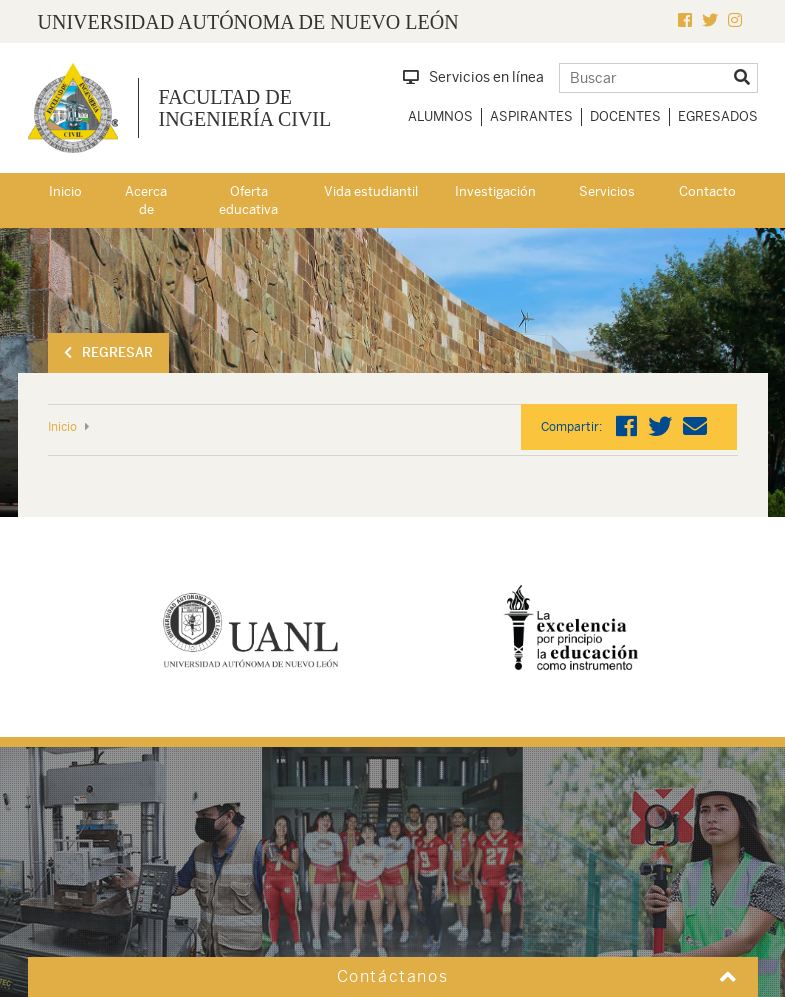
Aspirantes (531, 116)
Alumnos (440, 116)
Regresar (108, 352)
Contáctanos (393, 976)
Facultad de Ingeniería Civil (245, 108)
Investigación (495, 191)
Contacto (707, 191)
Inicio (65, 191)
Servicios (607, 191)
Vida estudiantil (371, 191)
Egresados (718, 116)
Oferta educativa (248, 201)
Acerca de (146, 201)
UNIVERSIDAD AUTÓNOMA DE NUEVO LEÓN (248, 22)
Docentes (625, 116)
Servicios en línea (473, 77)
